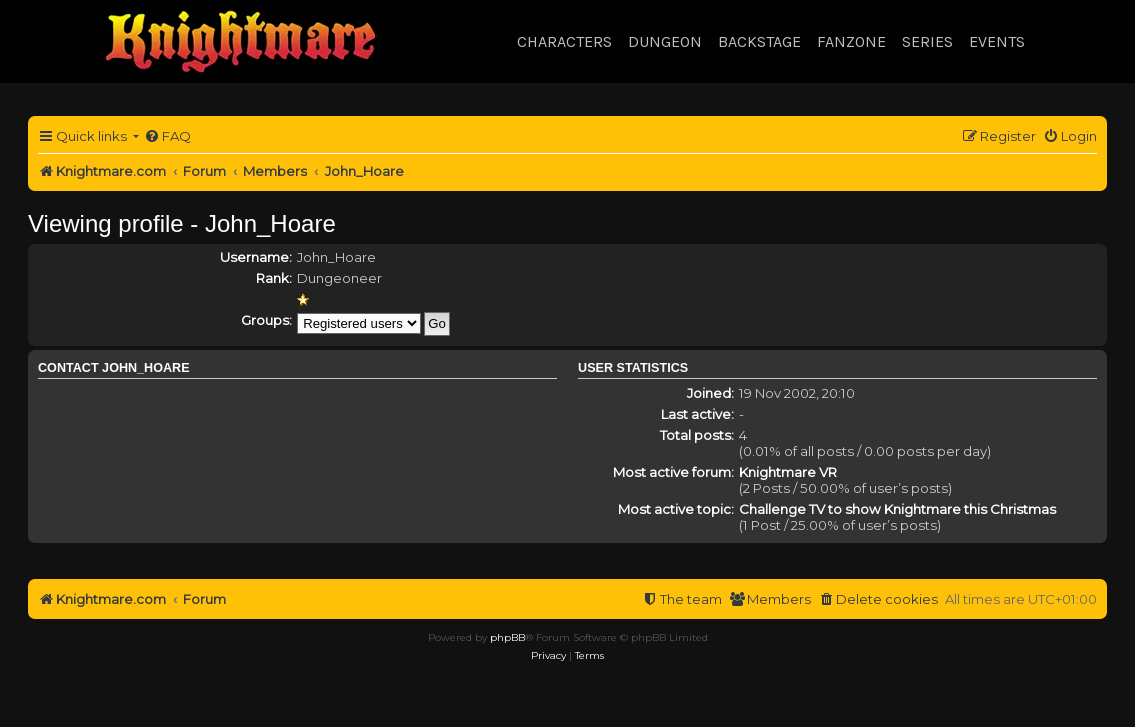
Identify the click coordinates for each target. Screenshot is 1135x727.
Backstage (759, 41)
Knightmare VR (788, 472)
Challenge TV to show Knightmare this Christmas (897, 509)
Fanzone (851, 41)
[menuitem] (167, 136)
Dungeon (665, 41)
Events (997, 41)
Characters (564, 41)
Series (927, 41)
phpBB (507, 637)
